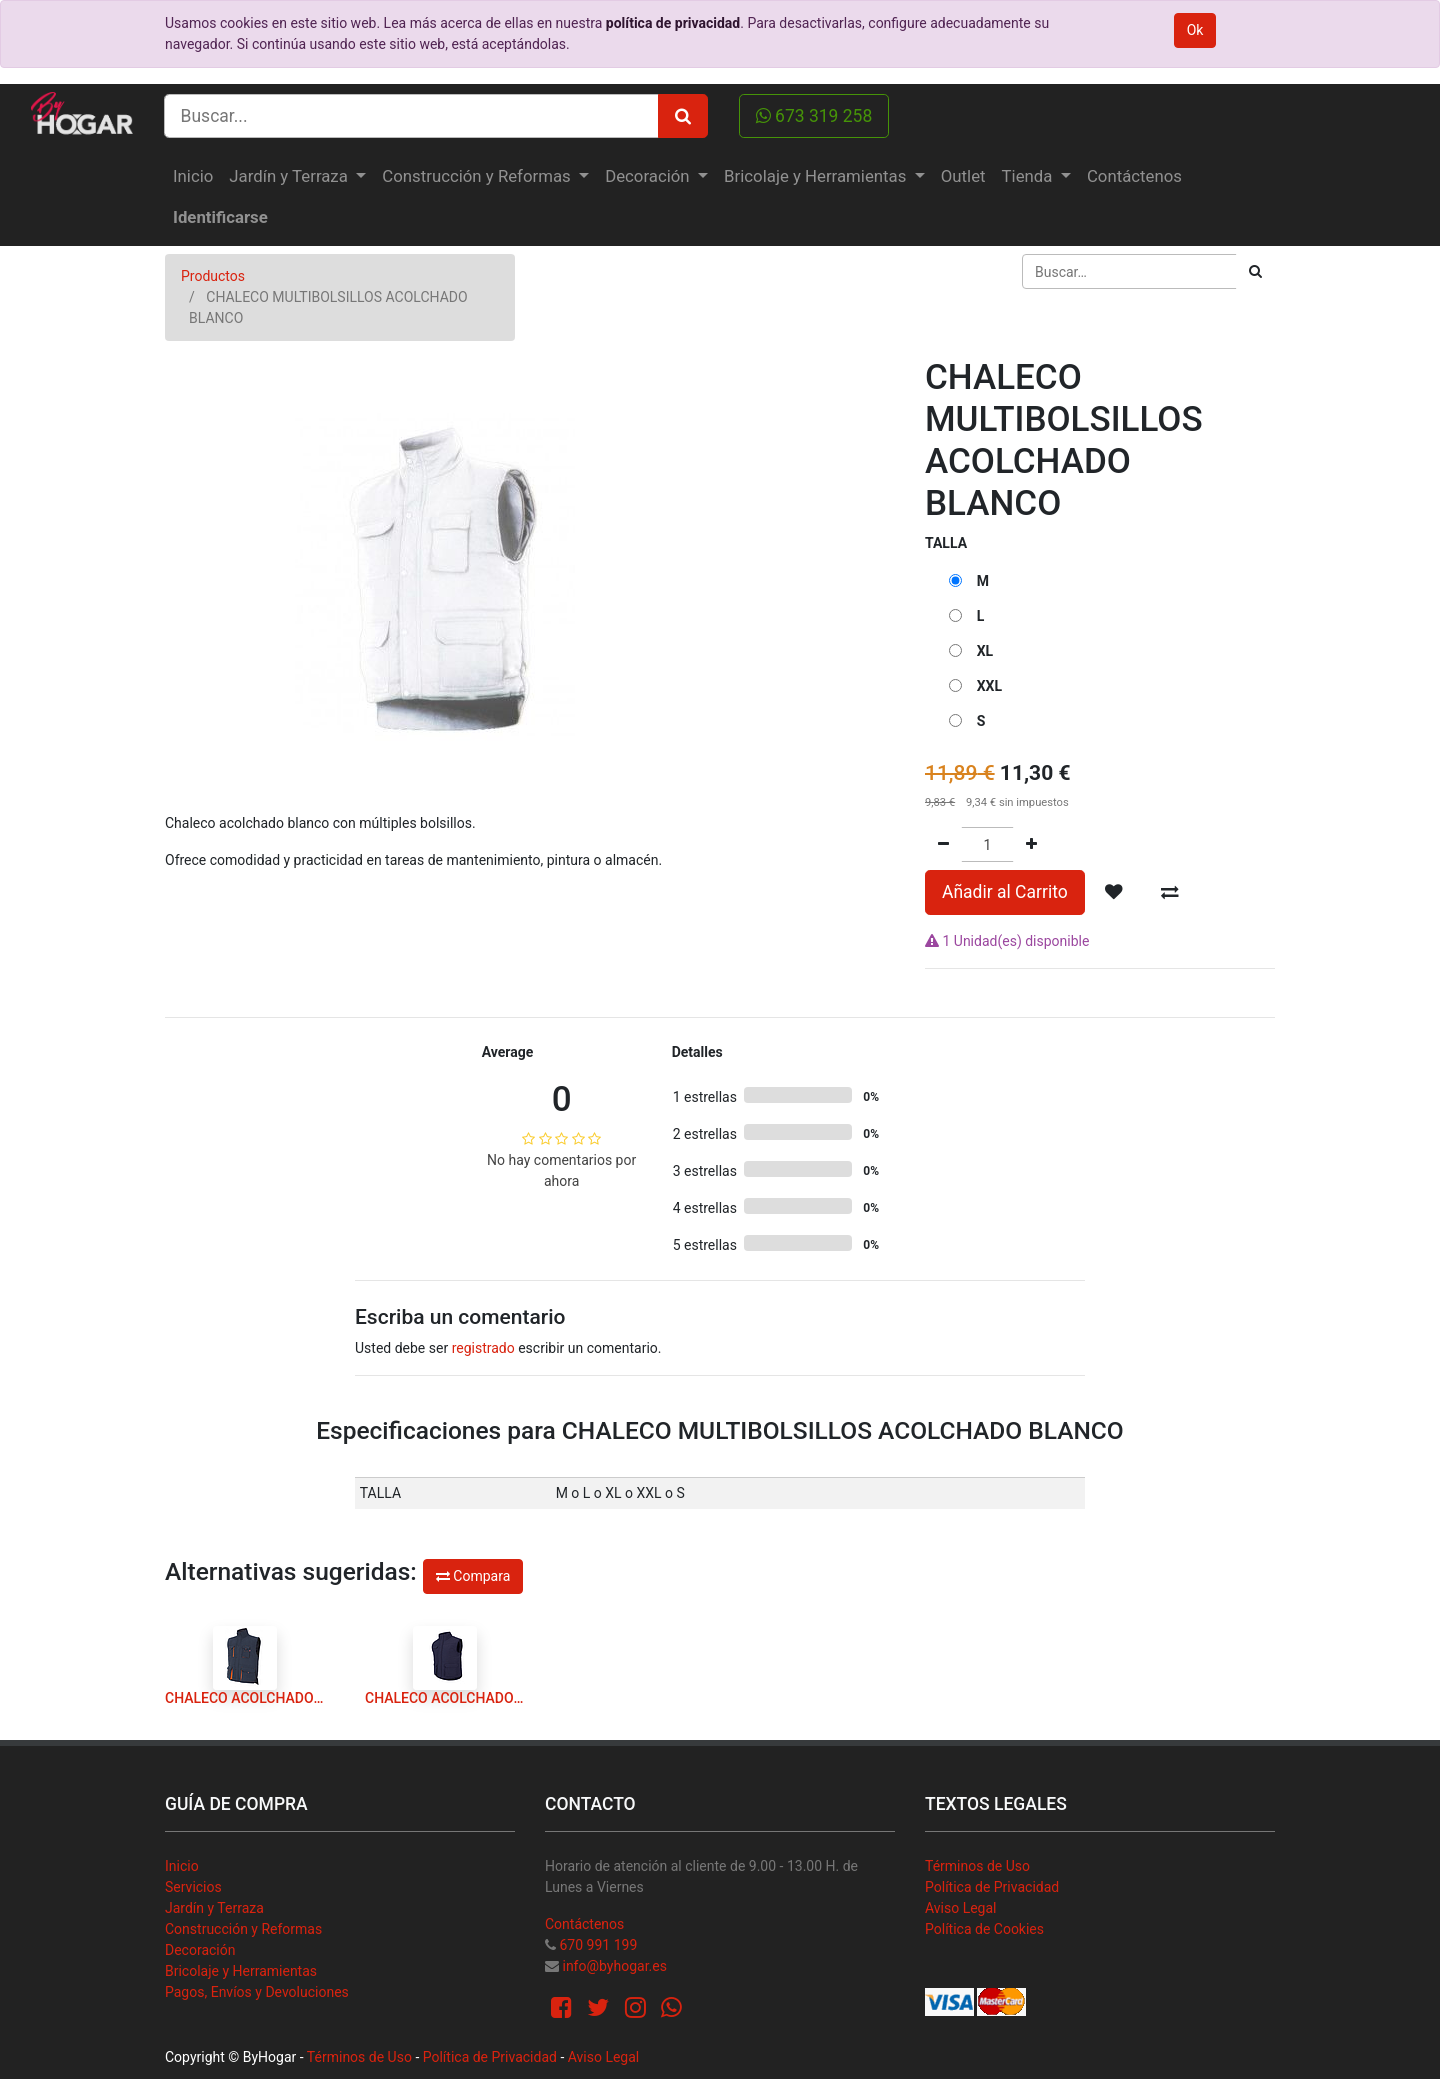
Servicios (193, 1887)
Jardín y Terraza (214, 1908)
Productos (213, 276)
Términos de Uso (977, 1866)
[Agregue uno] (1031, 844)
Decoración (200, 1950)
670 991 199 (598, 1945)
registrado (483, 1348)
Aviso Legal (961, 1908)
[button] (1114, 892)
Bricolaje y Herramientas (241, 1971)
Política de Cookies (984, 1929)
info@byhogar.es (614, 1966)
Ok (1195, 30)
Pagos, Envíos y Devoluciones (257, 1992)
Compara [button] (473, 1576)
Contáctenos (584, 1924)
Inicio (182, 1866)
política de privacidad (673, 23)
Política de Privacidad (992, 1887)
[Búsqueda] (1255, 271)
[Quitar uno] (943, 844)
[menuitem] (193, 176)
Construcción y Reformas (243, 1929)
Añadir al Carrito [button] (1005, 892)
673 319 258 (814, 116)
